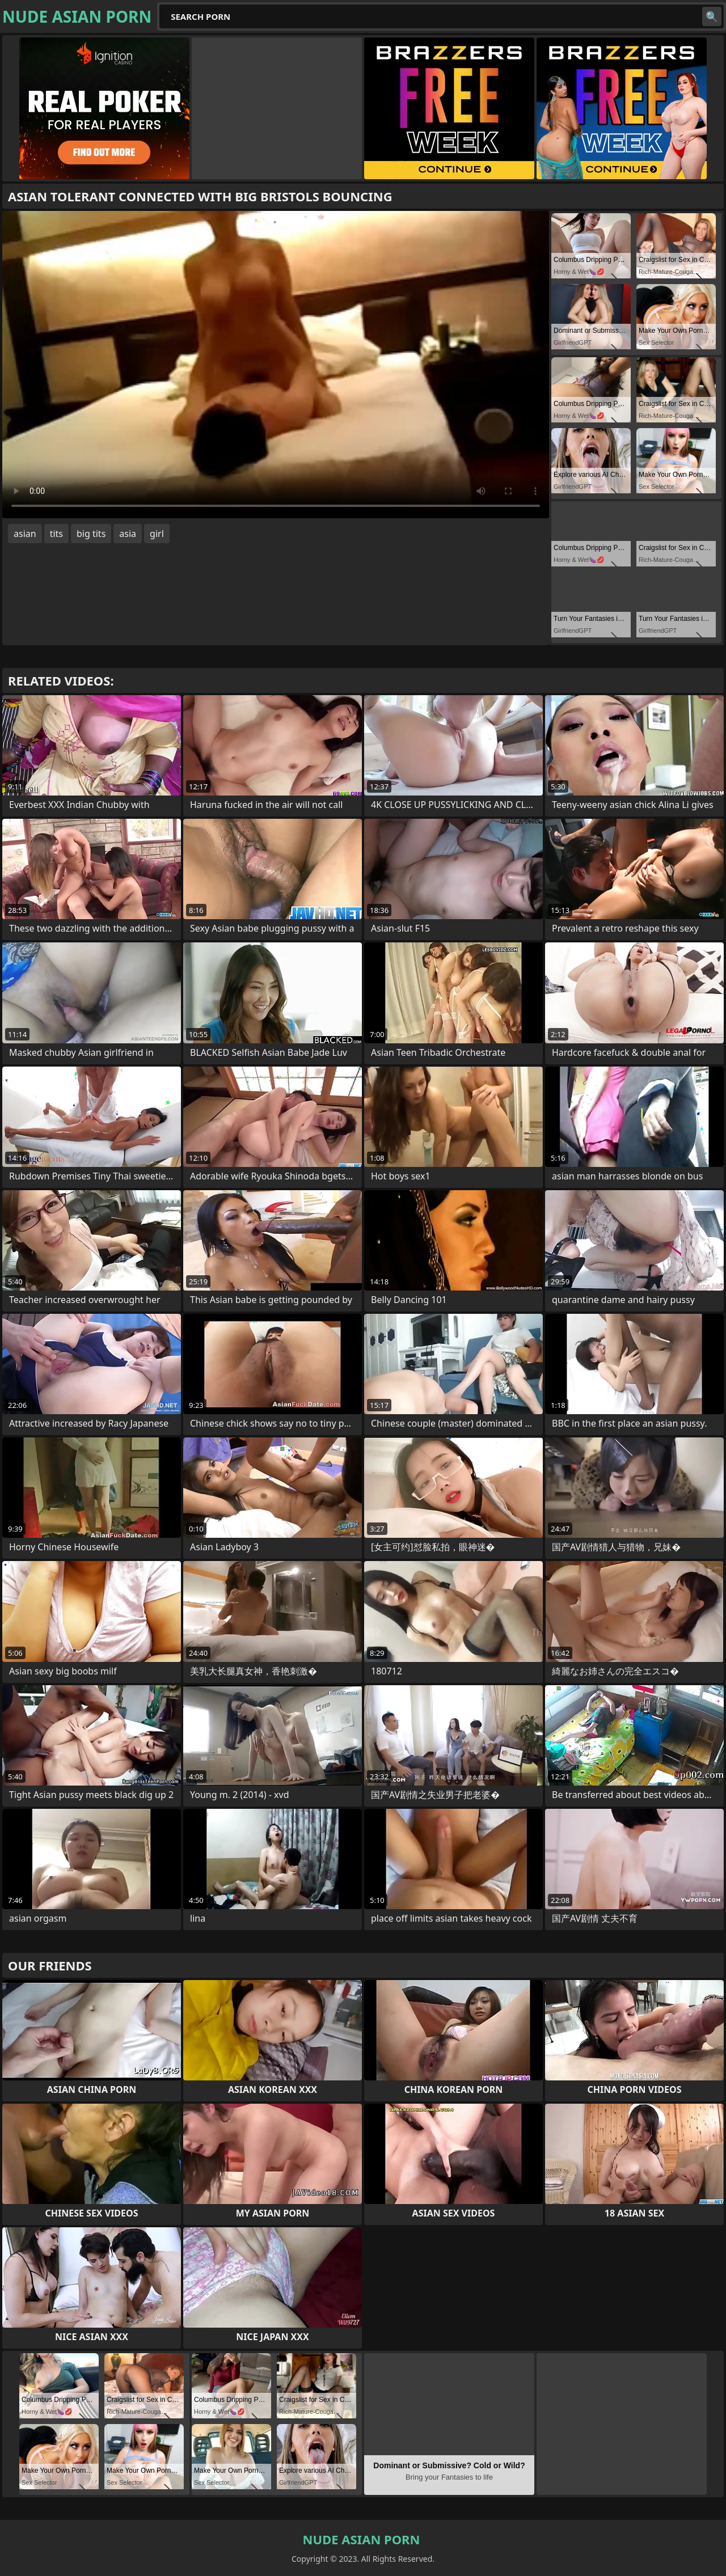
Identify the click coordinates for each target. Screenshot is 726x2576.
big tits (91, 533)
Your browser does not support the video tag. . (275, 364)
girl (157, 533)
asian (25, 533)
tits (56, 533)
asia (127, 533)
